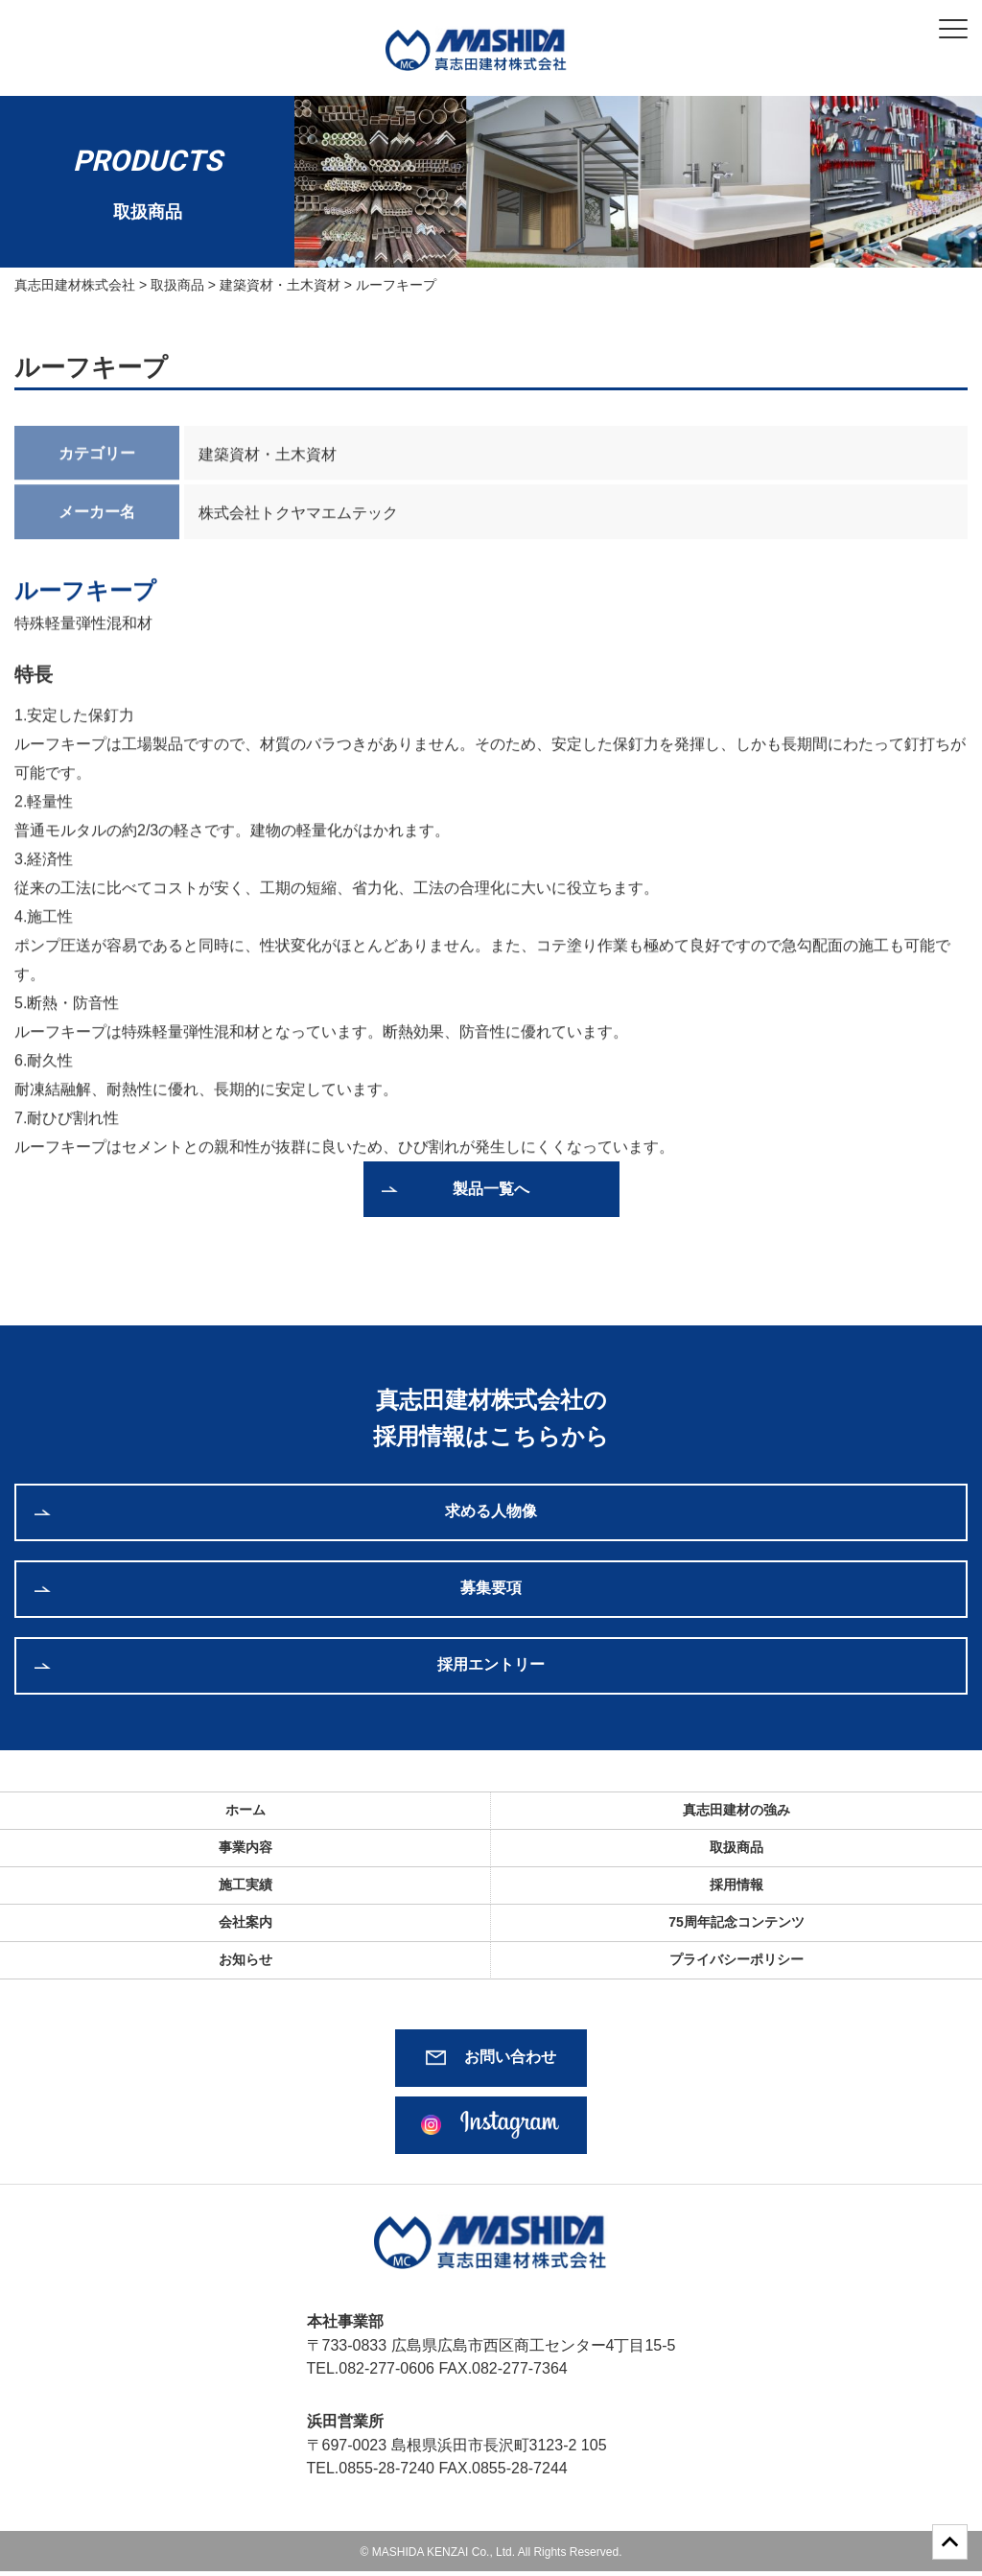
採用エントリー (491, 1664)
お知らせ (245, 1959)
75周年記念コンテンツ (736, 1922)
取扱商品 (736, 1847)
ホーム (245, 1809)
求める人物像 (491, 1511)
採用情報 (736, 1884)
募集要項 (491, 1588)
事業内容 (245, 1847)
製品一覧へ (491, 1189)
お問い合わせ (510, 2057)
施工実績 (245, 1884)
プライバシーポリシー (736, 1959)
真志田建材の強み (736, 1809)
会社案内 (245, 1922)
